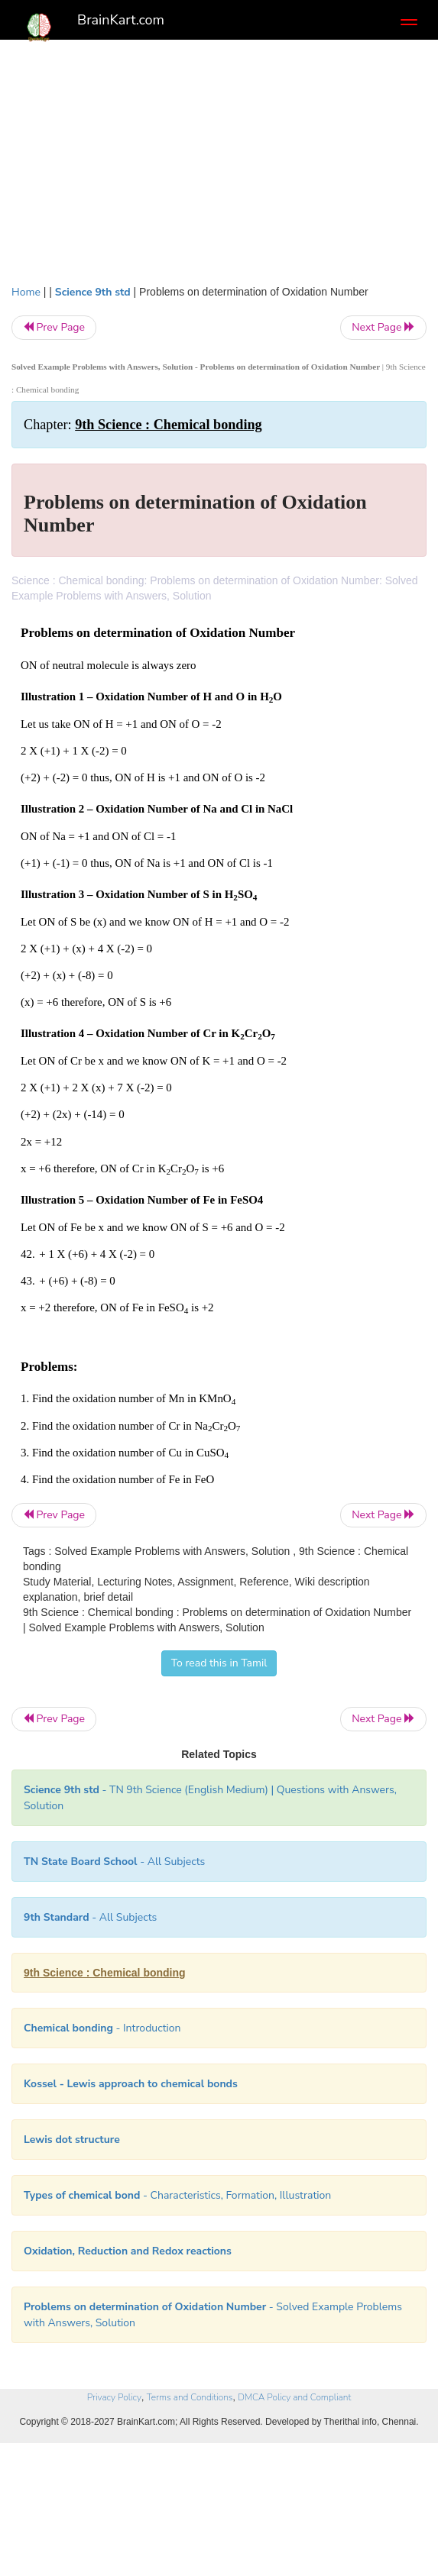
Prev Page (54, 327)
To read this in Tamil (219, 1663)
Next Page (383, 327)
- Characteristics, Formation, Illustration (177, 2195)
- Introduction (102, 2028)
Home (26, 292)
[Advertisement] (219, 169)
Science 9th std (93, 292)
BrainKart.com (120, 20)
